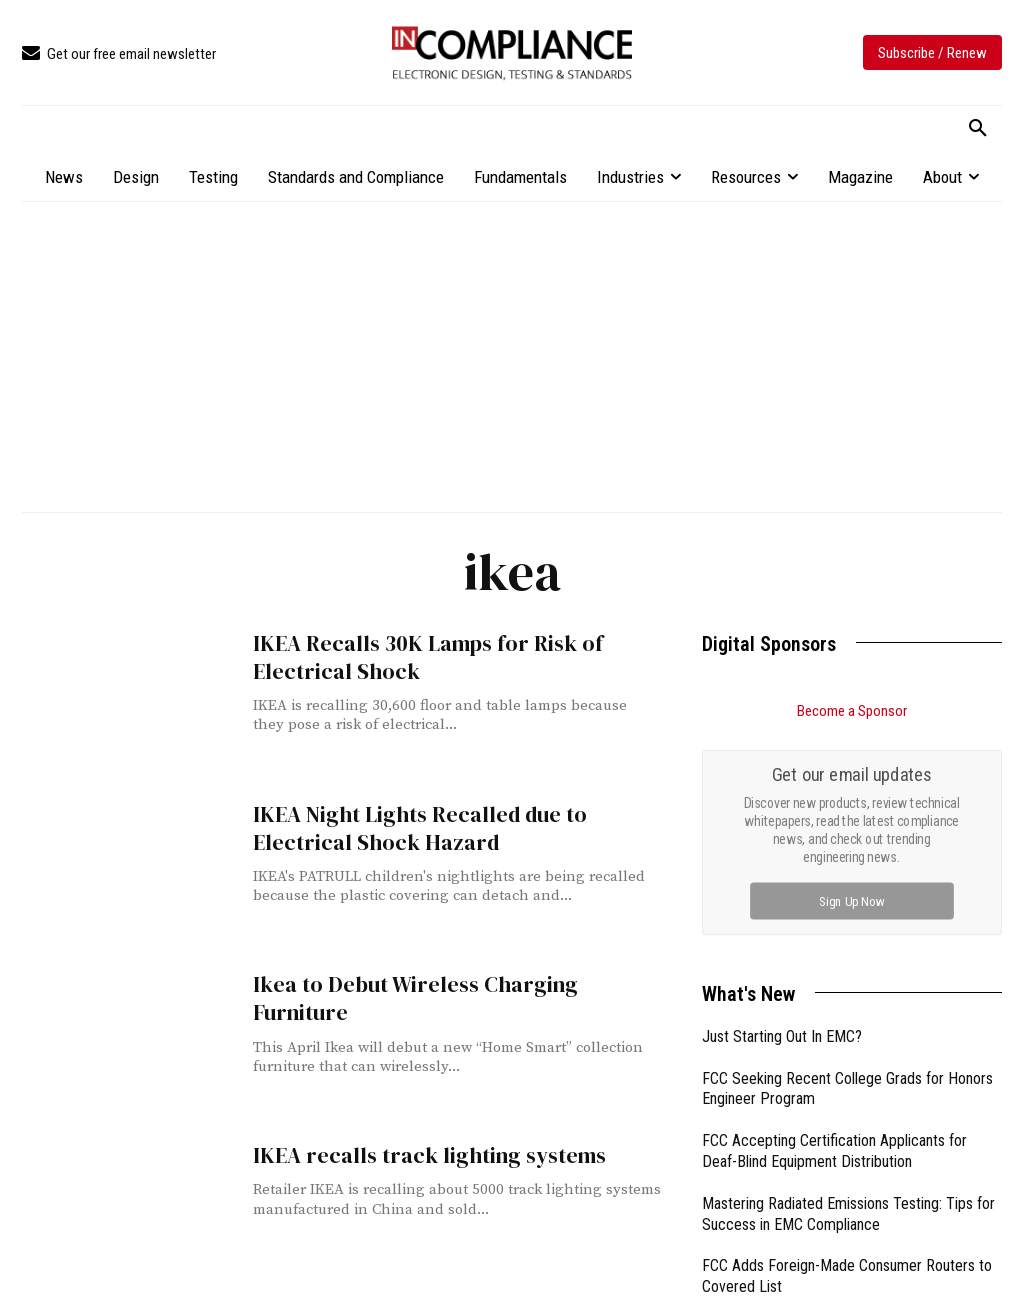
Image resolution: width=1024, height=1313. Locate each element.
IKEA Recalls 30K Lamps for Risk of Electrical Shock (422, 657)
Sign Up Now (852, 900)
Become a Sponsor (852, 711)
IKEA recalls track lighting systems (420, 1155)
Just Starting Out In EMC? (782, 1036)
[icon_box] (119, 54)
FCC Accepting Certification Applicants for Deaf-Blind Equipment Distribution (834, 1151)
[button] (978, 129)
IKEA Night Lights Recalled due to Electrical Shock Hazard (413, 828)
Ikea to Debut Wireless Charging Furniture (451, 984)
